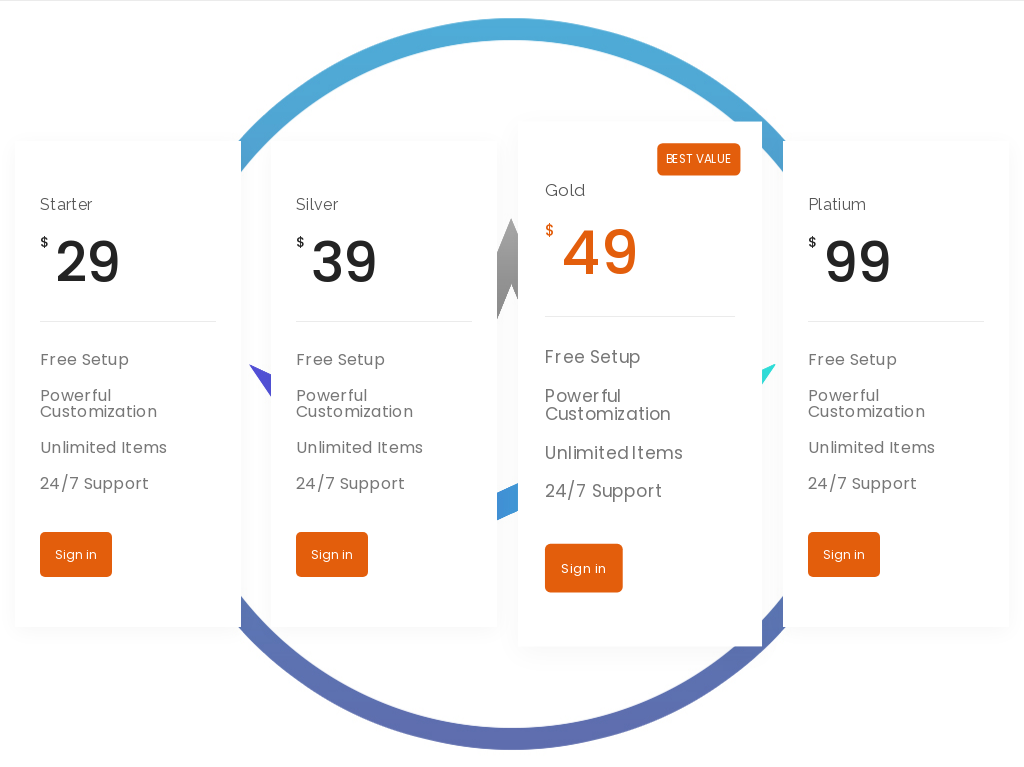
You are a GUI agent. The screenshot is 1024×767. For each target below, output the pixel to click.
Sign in (76, 554)
